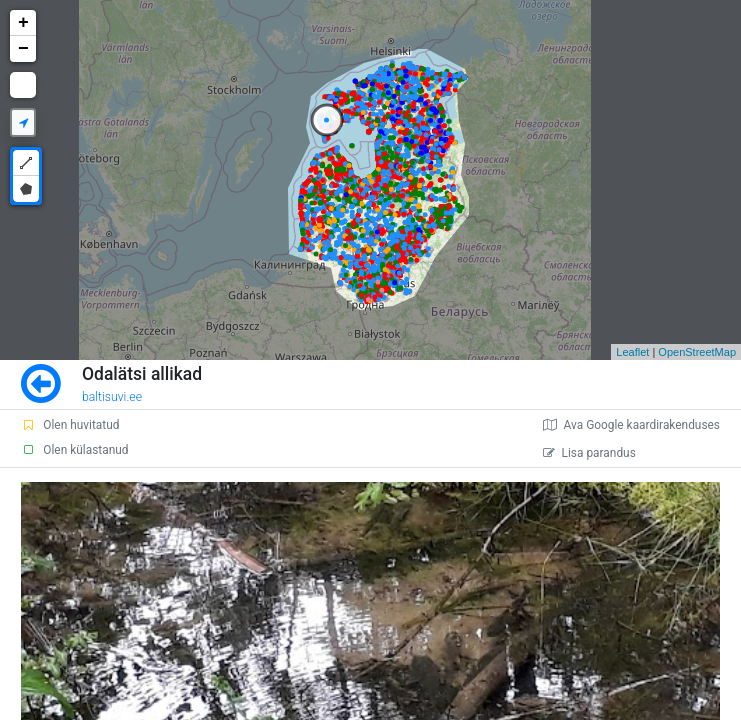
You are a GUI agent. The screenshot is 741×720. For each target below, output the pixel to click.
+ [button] (23, 23)
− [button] (23, 49)
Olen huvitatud (70, 425)
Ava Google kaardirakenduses (631, 425)
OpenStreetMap (697, 352)
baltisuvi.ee (112, 397)
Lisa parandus (589, 453)
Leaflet (632, 352)
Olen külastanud (74, 450)
